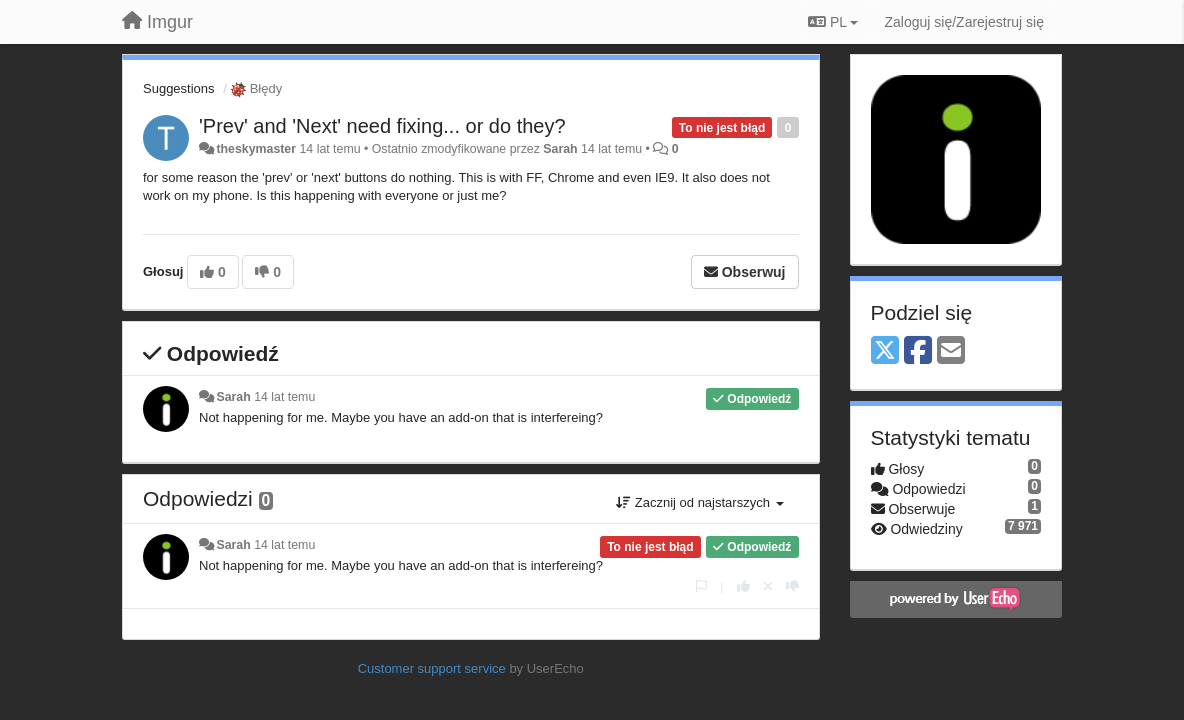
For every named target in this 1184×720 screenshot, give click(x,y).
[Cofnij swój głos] (768, 586)
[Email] (951, 351)
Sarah (560, 149)
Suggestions (179, 88)
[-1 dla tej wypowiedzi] (792, 586)
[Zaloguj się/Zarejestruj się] (964, 22)
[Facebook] (918, 351)
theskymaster (256, 149)
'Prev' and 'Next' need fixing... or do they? (382, 126)
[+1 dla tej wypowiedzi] (743, 586)
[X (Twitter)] (885, 351)
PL (833, 22)
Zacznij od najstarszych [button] (699, 502)
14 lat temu (284, 397)
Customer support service (432, 668)
